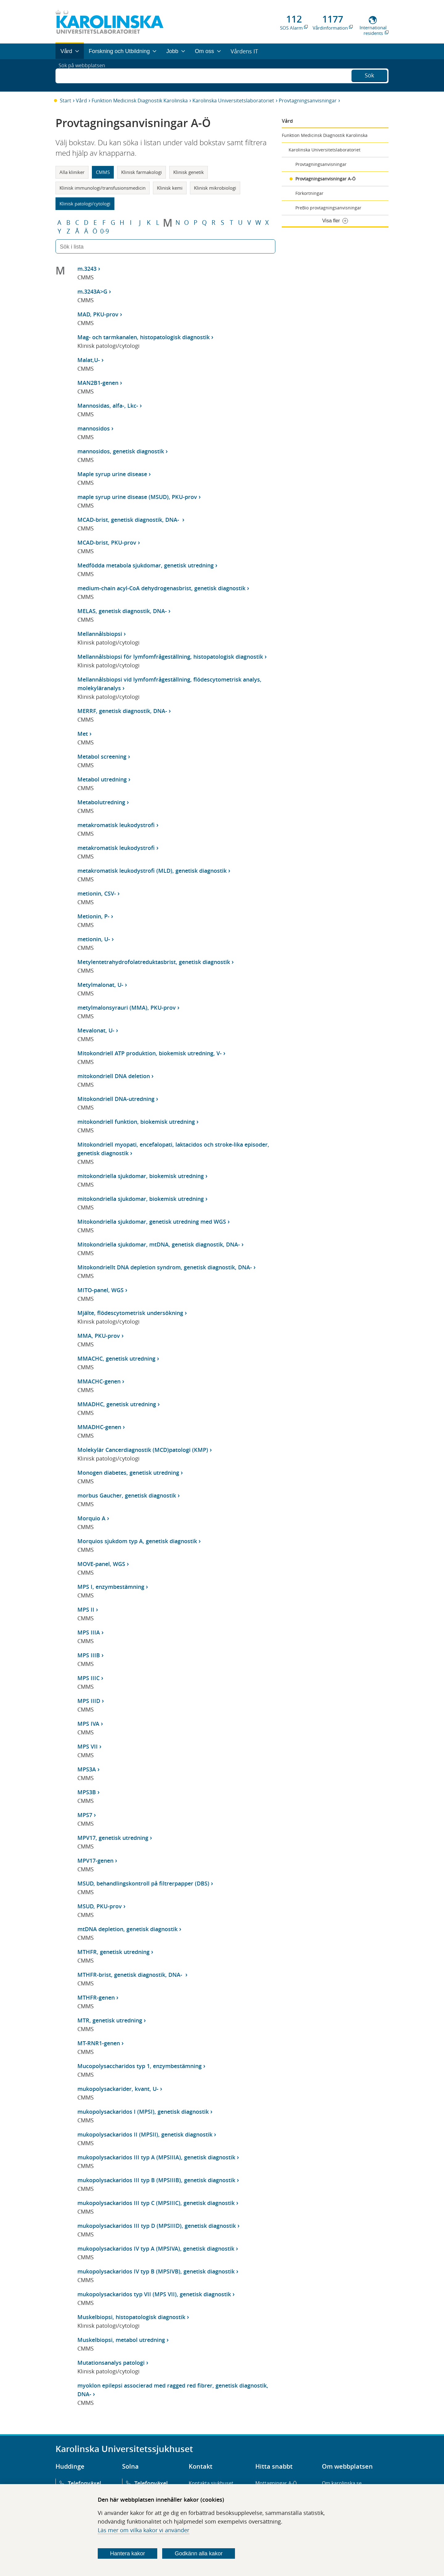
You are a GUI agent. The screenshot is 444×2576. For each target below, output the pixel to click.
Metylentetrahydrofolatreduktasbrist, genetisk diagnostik (153, 962)
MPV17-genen (95, 1860)
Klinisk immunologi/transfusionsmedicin (103, 188)
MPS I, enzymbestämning (110, 1586)
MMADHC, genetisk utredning (116, 1404)
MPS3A (86, 1769)
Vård (81, 100)
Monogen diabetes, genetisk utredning (128, 1472)
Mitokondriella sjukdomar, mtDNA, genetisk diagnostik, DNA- (158, 1244)
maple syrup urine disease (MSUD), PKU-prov (137, 497)
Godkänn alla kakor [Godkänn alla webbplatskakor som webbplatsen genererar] (199, 2553)
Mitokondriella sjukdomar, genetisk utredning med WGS (151, 1221)
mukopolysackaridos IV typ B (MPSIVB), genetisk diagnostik (156, 2271)
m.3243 (87, 268)
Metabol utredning (102, 779)
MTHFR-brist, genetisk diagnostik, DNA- (130, 1974)
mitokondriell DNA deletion (113, 1076)
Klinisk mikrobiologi (215, 188)
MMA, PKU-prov (98, 1335)
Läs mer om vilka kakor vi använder (143, 2530)
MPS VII (87, 1746)
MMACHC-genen (99, 1381)
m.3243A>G (92, 291)
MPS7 (84, 1815)
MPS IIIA (88, 1632)
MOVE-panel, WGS (101, 1564)
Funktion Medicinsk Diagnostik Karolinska (140, 100)
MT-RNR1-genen (98, 2043)
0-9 (104, 231)
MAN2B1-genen (97, 382)
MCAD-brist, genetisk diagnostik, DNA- (129, 519)
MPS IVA (88, 1723)
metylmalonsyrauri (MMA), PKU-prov (126, 1007)
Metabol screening (101, 756)
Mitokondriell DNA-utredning (115, 1099)
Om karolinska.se (342, 2483)
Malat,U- (88, 360)
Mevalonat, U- (95, 1030)
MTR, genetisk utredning (109, 2020)
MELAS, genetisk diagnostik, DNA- (122, 611)
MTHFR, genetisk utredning (113, 1952)
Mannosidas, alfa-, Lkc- (107, 405)
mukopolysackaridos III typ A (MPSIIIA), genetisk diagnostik (156, 2157)
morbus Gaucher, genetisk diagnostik (126, 1495)
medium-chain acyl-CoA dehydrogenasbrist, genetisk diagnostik (161, 588)
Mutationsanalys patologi (111, 2362)
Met (82, 733)
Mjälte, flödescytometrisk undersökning (130, 1313)
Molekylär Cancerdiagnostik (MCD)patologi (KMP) (142, 1449)
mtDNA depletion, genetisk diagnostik (127, 1929)
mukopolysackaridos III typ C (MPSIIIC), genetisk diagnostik (156, 2203)
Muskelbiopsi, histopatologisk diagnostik (131, 2317)
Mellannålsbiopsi (99, 633)
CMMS (103, 172)
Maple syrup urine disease (112, 474)
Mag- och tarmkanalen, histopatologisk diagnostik (143, 337)
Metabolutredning (101, 802)
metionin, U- (93, 939)
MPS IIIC (88, 1678)
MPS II (85, 1609)
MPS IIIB (88, 1655)
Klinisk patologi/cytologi (85, 203)
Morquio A (91, 1518)
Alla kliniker (72, 172)
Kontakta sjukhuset (211, 2483)
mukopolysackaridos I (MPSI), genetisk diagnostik (143, 2111)
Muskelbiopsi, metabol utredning (121, 2339)
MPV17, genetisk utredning (112, 1837)
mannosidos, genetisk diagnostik (120, 451)
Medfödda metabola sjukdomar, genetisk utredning (145, 565)
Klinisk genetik (188, 172)
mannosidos (93, 428)
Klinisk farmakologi (141, 172)
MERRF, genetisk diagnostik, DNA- (122, 711)
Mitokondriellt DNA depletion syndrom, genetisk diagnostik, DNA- (164, 1267)
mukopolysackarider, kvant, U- (117, 2088)
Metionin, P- (93, 916)
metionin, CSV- (96, 893)
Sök (369, 74)
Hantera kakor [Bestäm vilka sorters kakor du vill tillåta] (127, 2553)
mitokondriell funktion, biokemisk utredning (136, 1121)
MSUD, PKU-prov (99, 1906)
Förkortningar (309, 193)
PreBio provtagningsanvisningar (328, 208)
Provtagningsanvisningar (308, 100)
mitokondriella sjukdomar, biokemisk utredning (140, 1176)
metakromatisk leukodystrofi (116, 825)
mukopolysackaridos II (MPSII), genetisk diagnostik (144, 2134)
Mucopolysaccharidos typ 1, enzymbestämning (139, 2066)
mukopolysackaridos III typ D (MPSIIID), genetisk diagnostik (156, 2225)
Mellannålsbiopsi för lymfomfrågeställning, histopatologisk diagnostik (170, 656)
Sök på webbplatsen (85, 75)
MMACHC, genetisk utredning (116, 1358)
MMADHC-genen (99, 1427)
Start (65, 100)
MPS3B (86, 1792)
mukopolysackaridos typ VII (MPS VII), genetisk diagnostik (154, 2294)
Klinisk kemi (170, 188)
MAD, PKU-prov (97, 314)
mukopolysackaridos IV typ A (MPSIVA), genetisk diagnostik (155, 2248)
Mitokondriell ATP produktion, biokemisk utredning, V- (149, 1053)
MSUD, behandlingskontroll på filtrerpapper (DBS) (143, 1883)
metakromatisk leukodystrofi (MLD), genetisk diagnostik (152, 870)
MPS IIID (88, 1700)
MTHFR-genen (96, 1997)
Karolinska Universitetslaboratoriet (233, 100)
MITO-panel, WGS (100, 1290)
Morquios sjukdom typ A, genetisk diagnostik (137, 1541)
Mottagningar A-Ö (276, 2483)
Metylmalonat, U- (100, 984)
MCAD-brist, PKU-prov (106, 542)
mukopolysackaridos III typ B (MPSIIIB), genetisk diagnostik (156, 2180)
